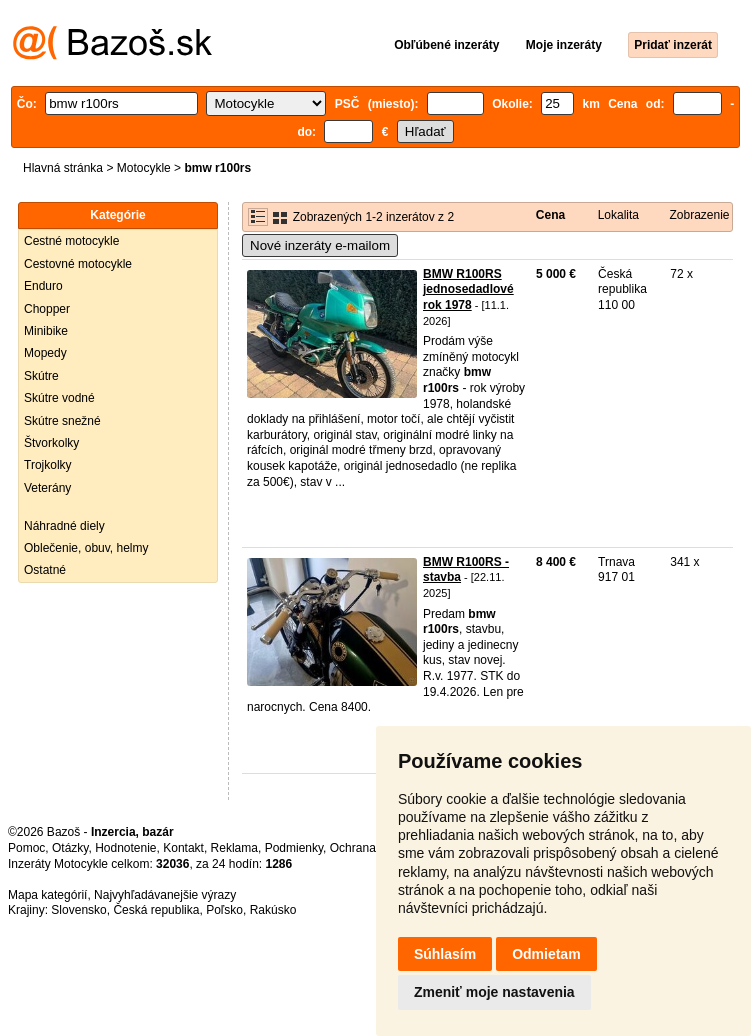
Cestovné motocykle (78, 264)
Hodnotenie (125, 848)
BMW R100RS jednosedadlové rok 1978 (468, 289)
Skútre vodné (59, 398)
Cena (550, 215)
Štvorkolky (51, 443)
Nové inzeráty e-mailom (320, 245)
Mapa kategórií (47, 895)
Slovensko (78, 910)
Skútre (41, 376)
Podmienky (294, 848)
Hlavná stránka (63, 168)
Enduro (43, 286)
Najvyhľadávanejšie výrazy (165, 895)
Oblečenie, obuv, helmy (86, 548)
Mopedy (45, 353)
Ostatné (45, 570)
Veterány (47, 488)
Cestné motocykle (71, 241)
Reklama (234, 848)
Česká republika (156, 910)
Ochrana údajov (372, 848)
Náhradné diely (64, 526)
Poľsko (224, 910)
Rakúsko (273, 910)
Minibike (46, 331)
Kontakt (183, 848)
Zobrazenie (700, 215)
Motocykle (144, 168)
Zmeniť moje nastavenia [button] (494, 992)
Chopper (47, 309)
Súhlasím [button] (445, 954)
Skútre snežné (62, 421)
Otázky (70, 848)
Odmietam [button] (546, 954)
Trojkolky (48, 465)
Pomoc (26, 848)
